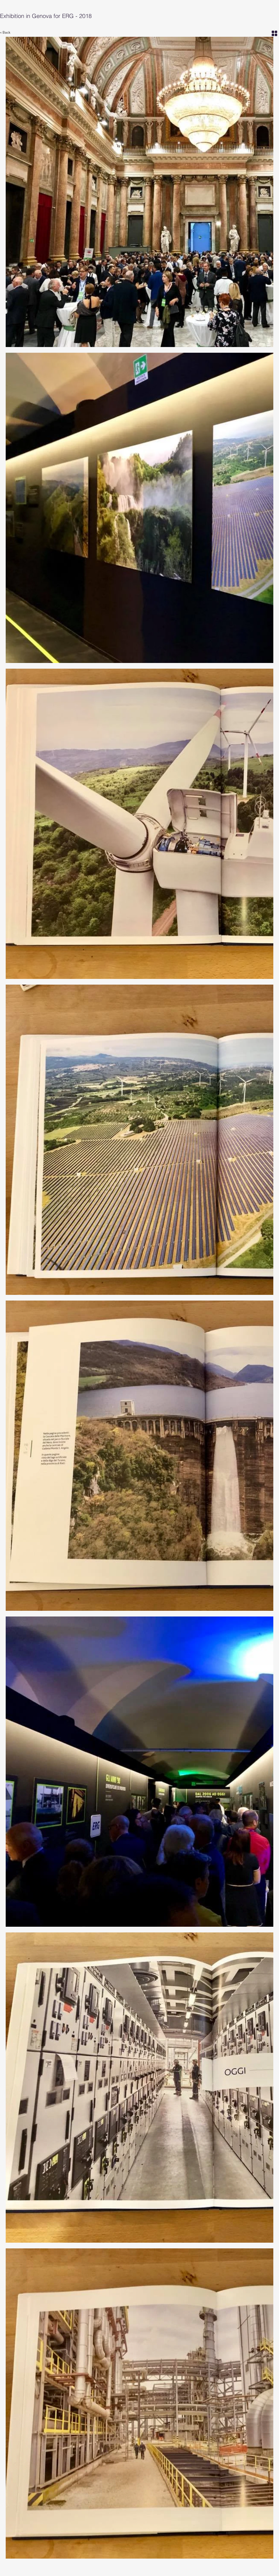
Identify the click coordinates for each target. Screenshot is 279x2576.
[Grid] (274, 33)
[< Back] (8, 32)
